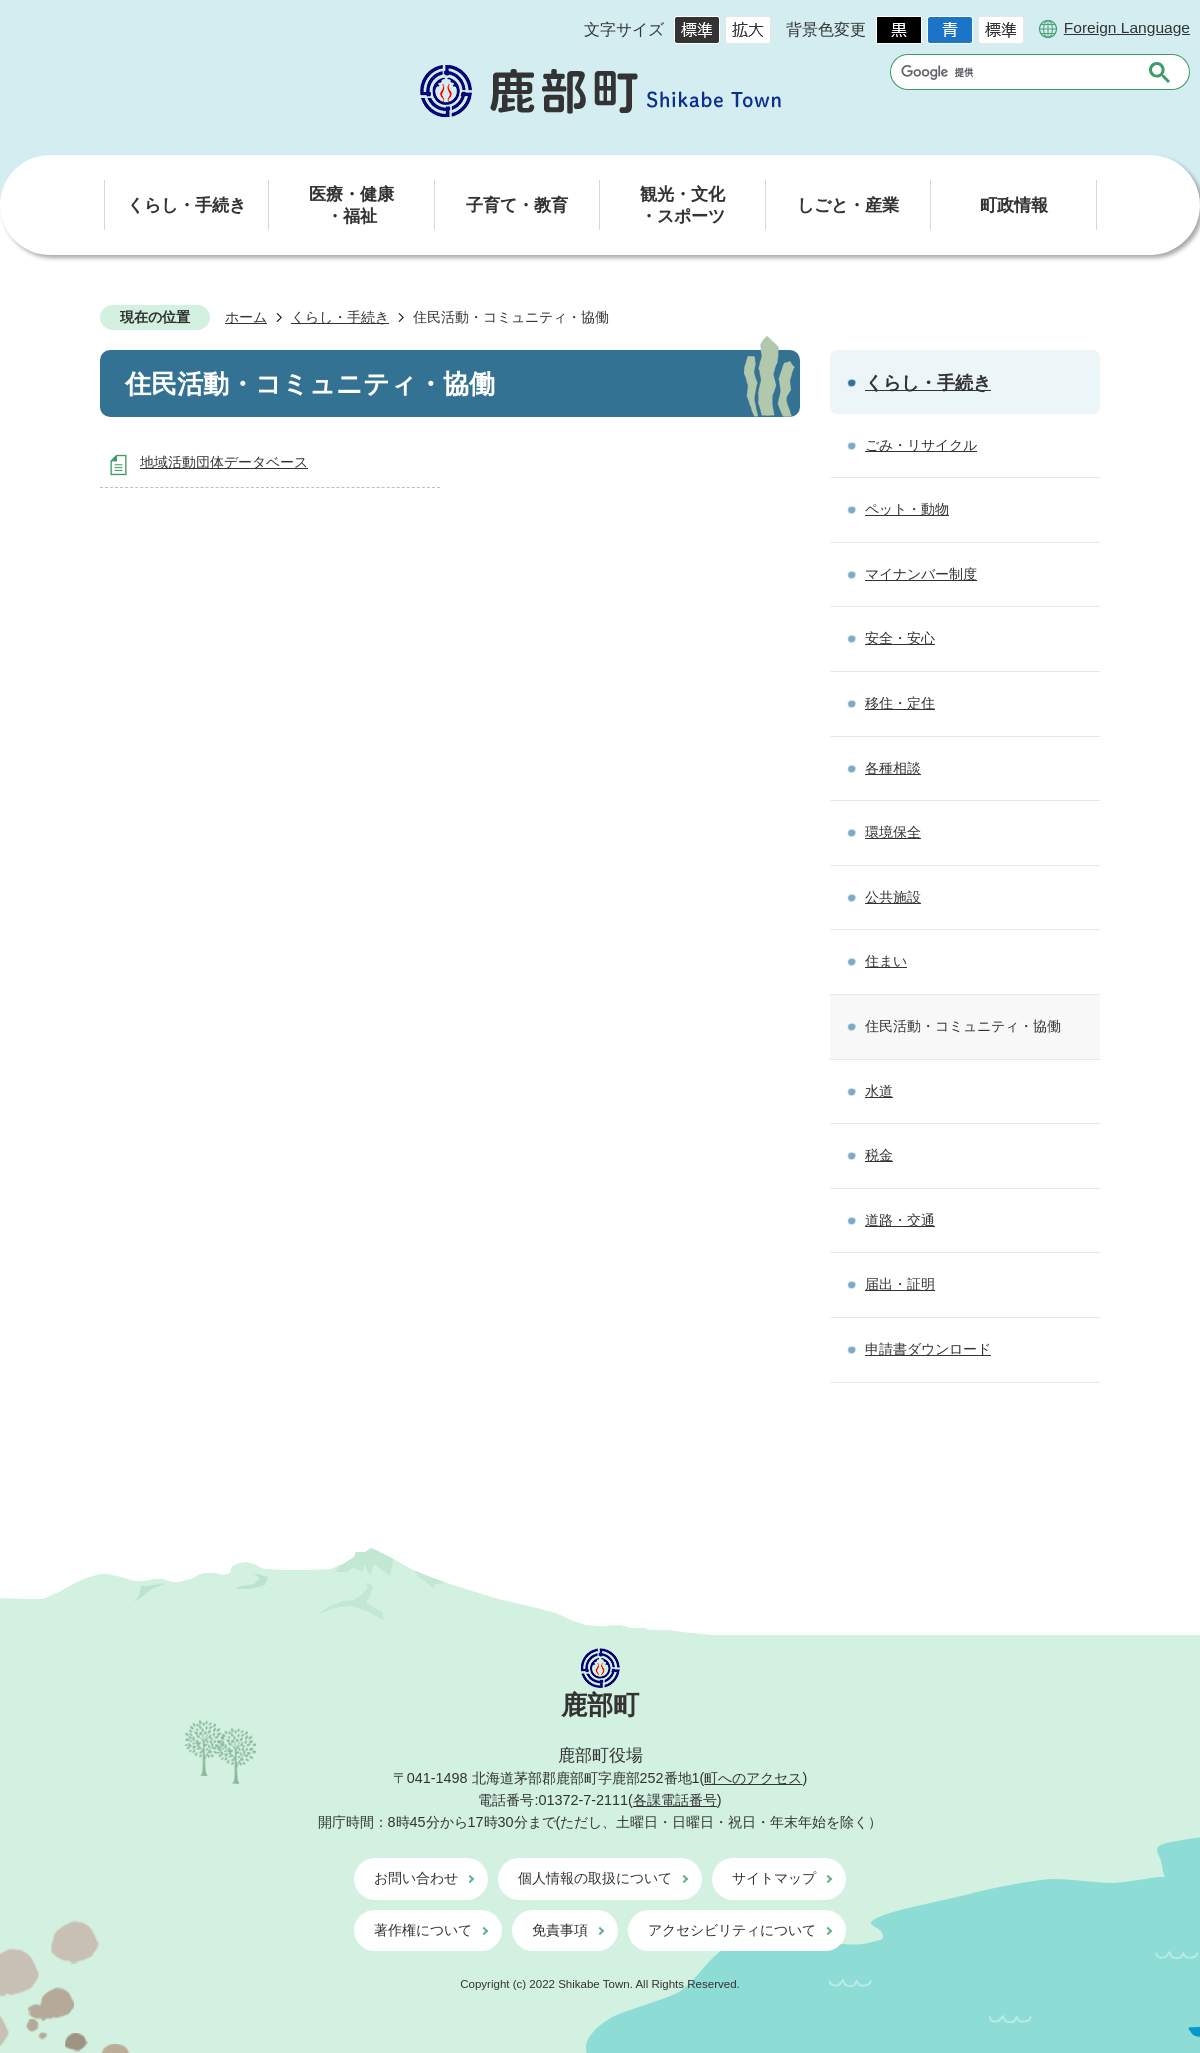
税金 (879, 1155)
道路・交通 (900, 1220)
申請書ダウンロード (928, 1349)
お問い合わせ (416, 1878)
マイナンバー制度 (921, 574)
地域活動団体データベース (224, 462)
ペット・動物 (907, 509)
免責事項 (560, 1930)
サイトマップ (774, 1878)
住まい (886, 961)
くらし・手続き (340, 317)
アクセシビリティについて (732, 1930)
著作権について (423, 1930)
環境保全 (893, 832)
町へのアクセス (753, 1778)
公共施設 (893, 897)
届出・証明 (900, 1284)
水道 (879, 1091)
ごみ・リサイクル (921, 445)
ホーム (246, 317)
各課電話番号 (675, 1800)
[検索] (1015, 72)
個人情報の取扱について (595, 1878)
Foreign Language (1127, 28)
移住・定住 (900, 703)
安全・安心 (900, 638)
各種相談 (893, 768)
